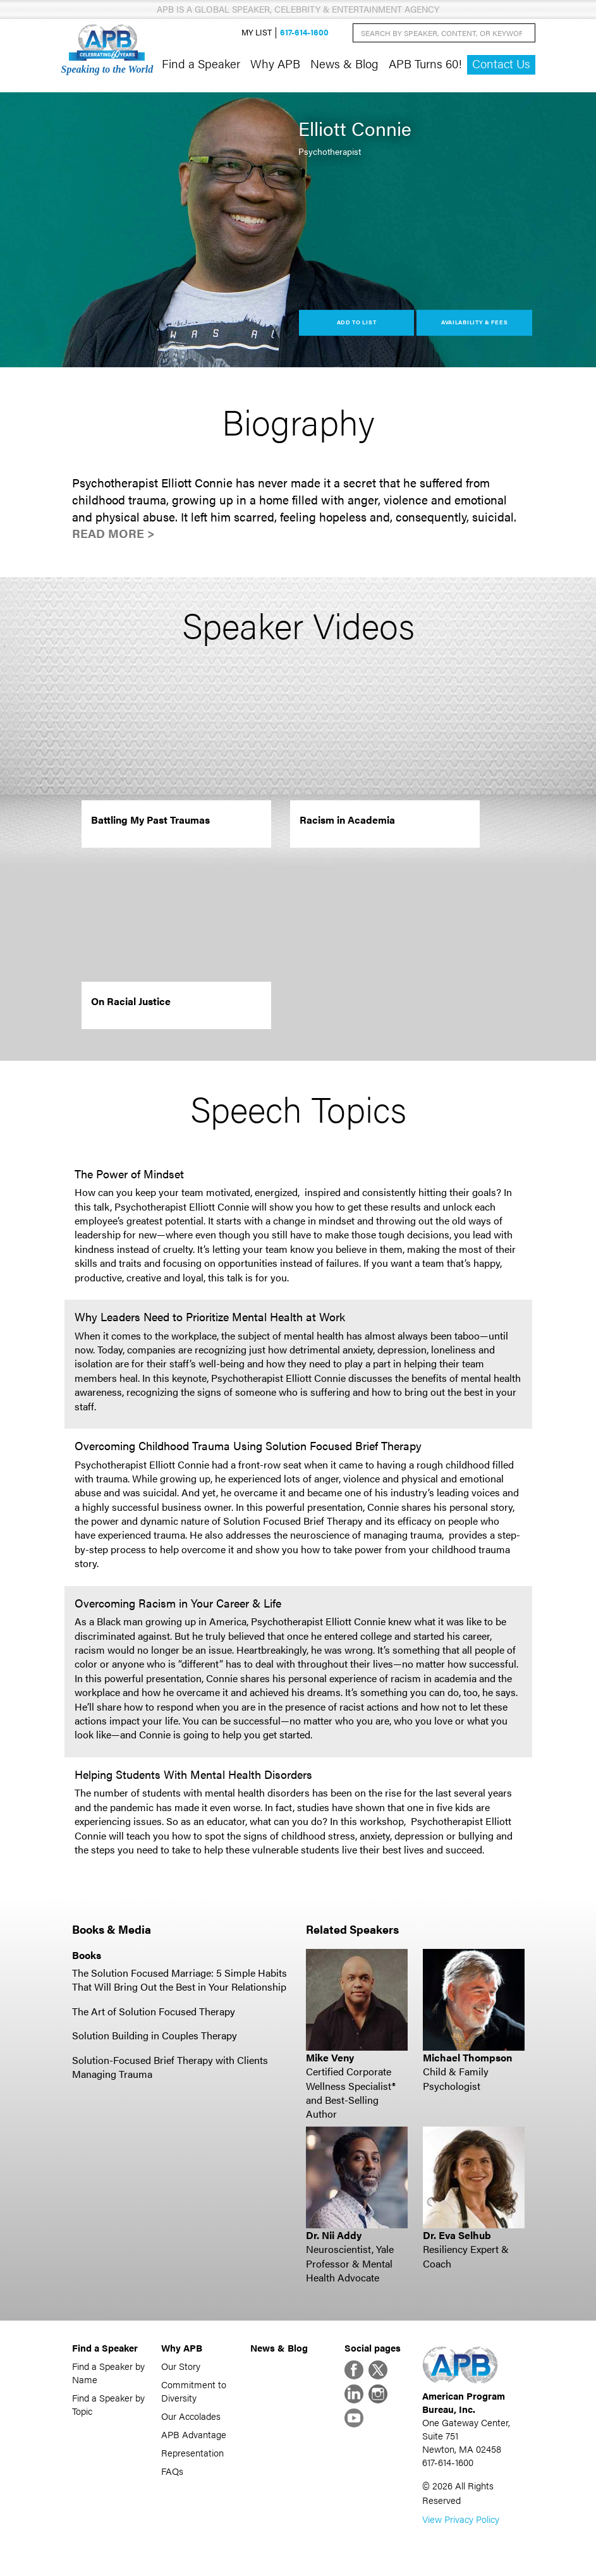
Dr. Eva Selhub (457, 2235)
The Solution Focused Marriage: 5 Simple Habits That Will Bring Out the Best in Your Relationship (179, 1979)
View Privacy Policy (460, 2518)
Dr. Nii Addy (334, 2235)
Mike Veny (330, 2057)
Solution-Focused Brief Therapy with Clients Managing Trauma (170, 2067)
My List (256, 32)
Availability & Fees (474, 322)
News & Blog (344, 63)
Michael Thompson (467, 2057)
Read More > (113, 533)
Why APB (275, 63)
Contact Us (501, 63)
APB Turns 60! (425, 63)
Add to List (357, 322)
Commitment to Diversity (193, 2391)
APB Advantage (193, 2434)
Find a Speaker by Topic (108, 2404)
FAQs (172, 2470)
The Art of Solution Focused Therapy (153, 2011)
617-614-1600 (304, 32)
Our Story (180, 2365)
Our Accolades (191, 2415)
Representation (192, 2452)
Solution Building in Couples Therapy (154, 2035)
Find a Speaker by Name (108, 2372)
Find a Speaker (201, 63)
